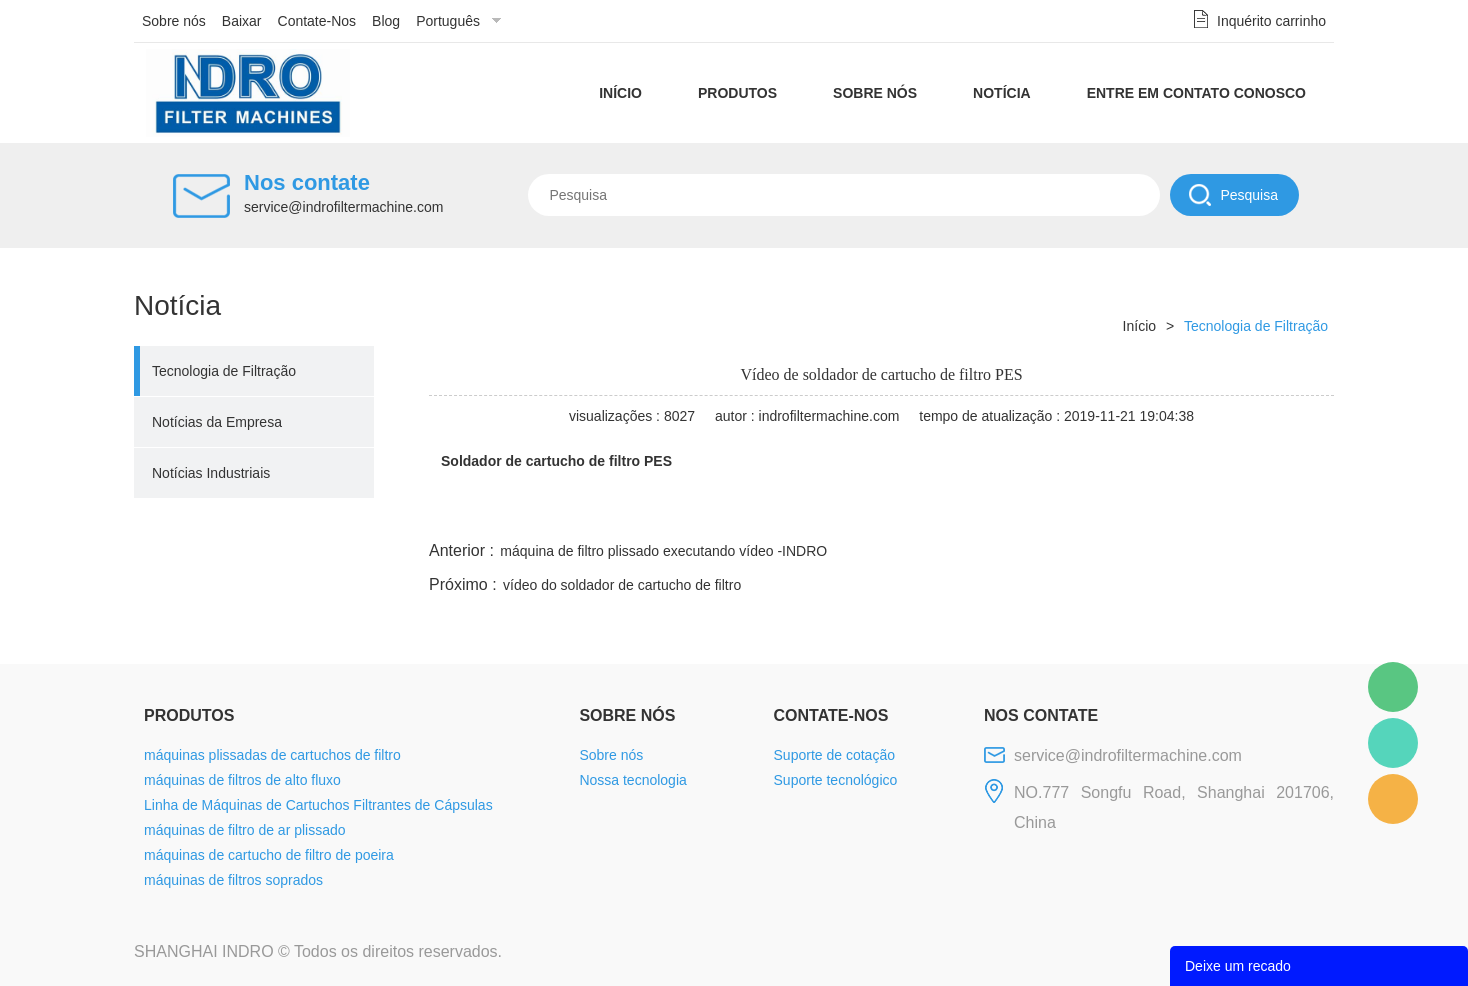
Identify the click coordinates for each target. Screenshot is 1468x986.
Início (620, 93)
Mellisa (1393, 743)
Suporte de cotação (834, 755)
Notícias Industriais (211, 473)
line (1030, 513)
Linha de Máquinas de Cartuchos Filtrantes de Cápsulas (318, 805)
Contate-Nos (317, 21)
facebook (976, 513)
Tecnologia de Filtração (224, 371)
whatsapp (1137, 513)
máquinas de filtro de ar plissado (245, 830)
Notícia (1002, 93)
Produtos (737, 93)
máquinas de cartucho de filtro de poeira (269, 855)
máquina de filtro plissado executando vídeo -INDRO (663, 551)
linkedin (1299, 513)
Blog (386, 21)
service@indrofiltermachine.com (343, 207)
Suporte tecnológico (836, 780)
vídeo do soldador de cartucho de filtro (622, 585)
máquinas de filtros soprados (233, 880)
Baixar (242, 21)
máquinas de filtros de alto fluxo (242, 780)
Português (448, 21)
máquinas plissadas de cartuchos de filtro (272, 755)
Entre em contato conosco (1196, 93)
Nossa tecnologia (632, 780)
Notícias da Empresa (217, 422)
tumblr (1245, 513)
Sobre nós (174, 21)
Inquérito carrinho (1271, 21)
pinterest (1191, 513)
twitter (1083, 513)
